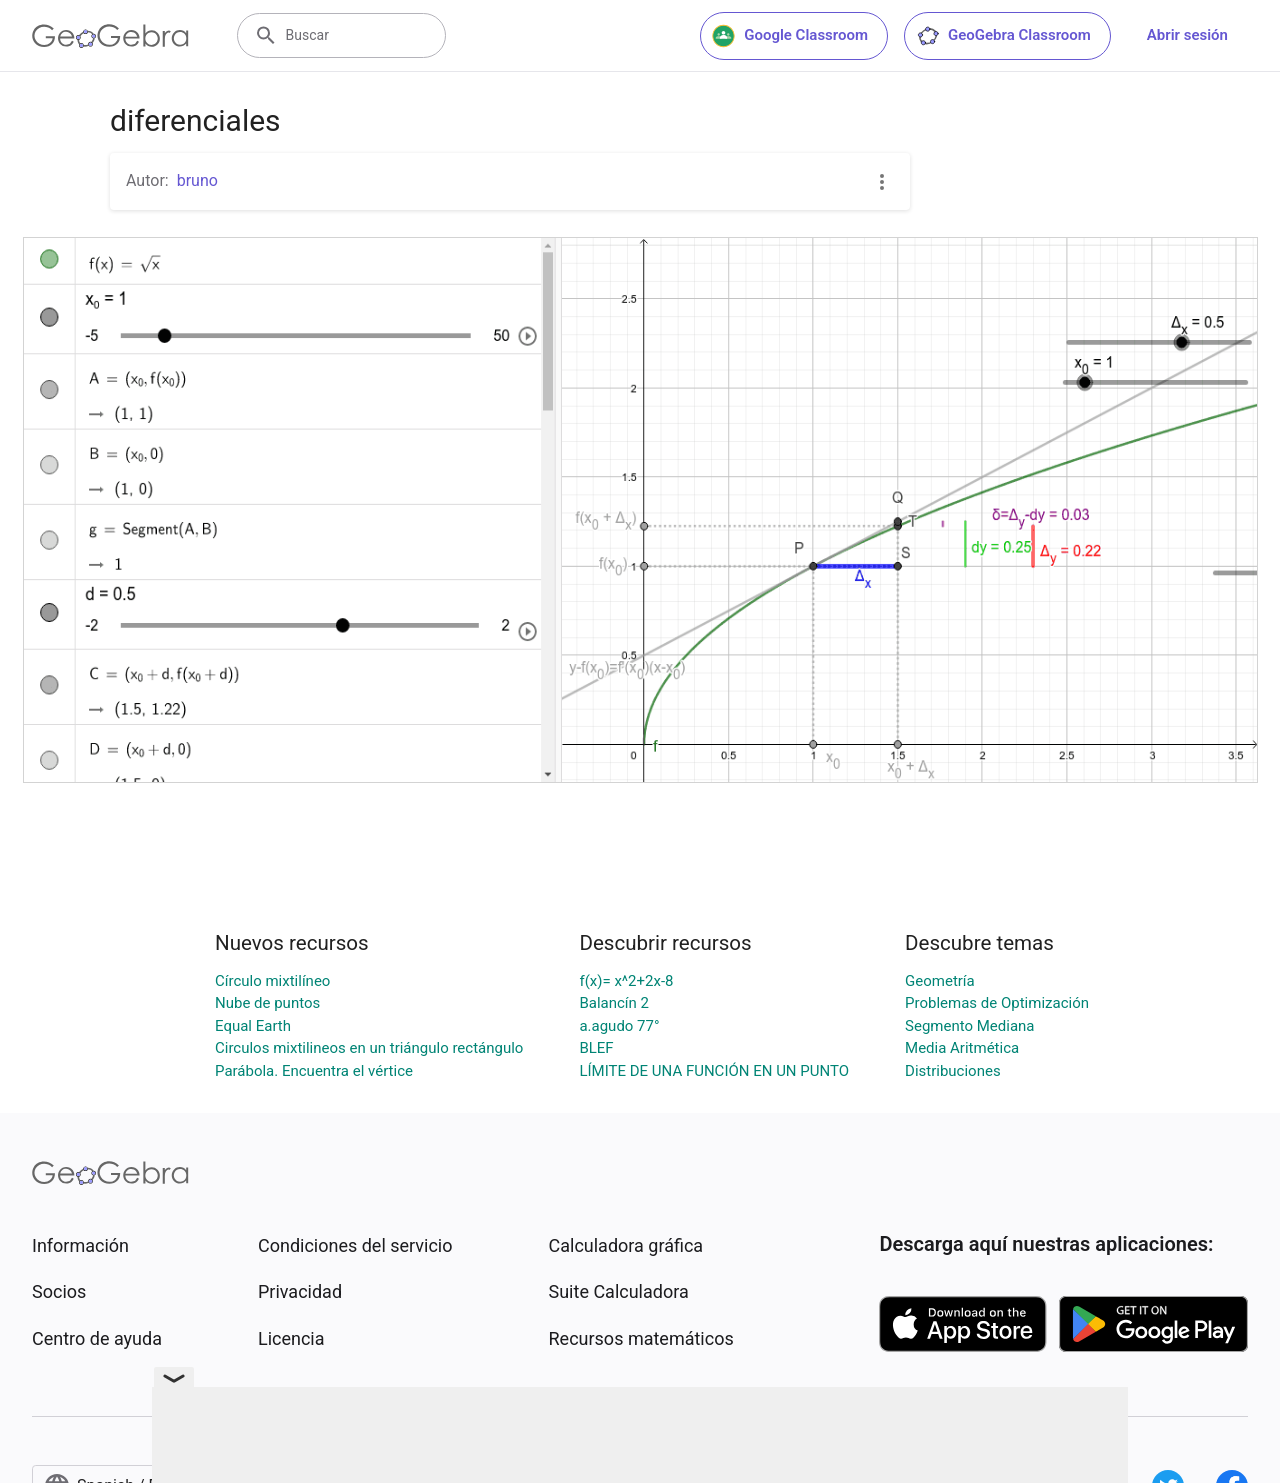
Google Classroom (790, 36)
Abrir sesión (1187, 35)
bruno (197, 180)
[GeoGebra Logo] (110, 36)
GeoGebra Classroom (1003, 36)
